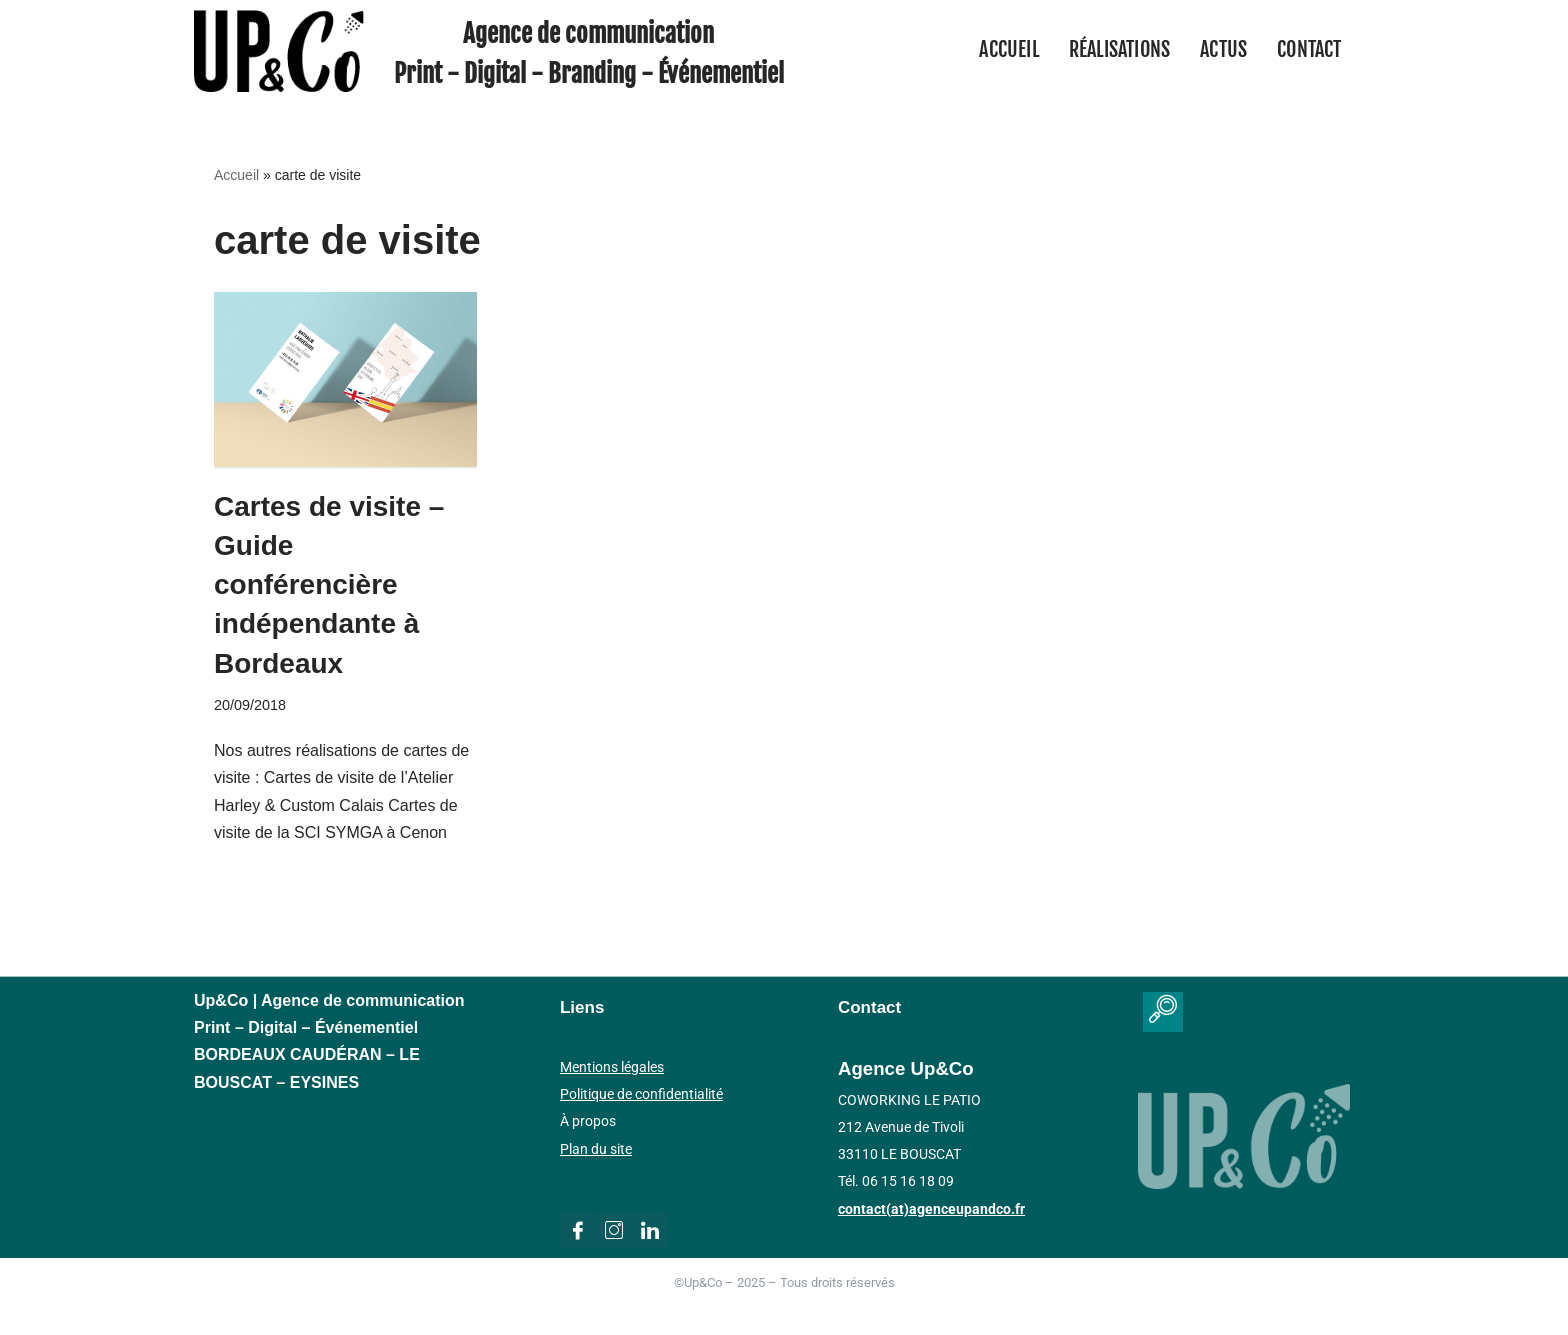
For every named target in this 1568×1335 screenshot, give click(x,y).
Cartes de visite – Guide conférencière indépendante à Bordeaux (329, 585)
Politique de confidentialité (641, 1094)
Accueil (1008, 49)
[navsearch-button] (1163, 1012)
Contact (1309, 49)
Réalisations (1119, 49)
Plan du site (596, 1149)
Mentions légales (612, 1067)
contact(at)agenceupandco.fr (931, 1209)
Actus (1223, 49)
